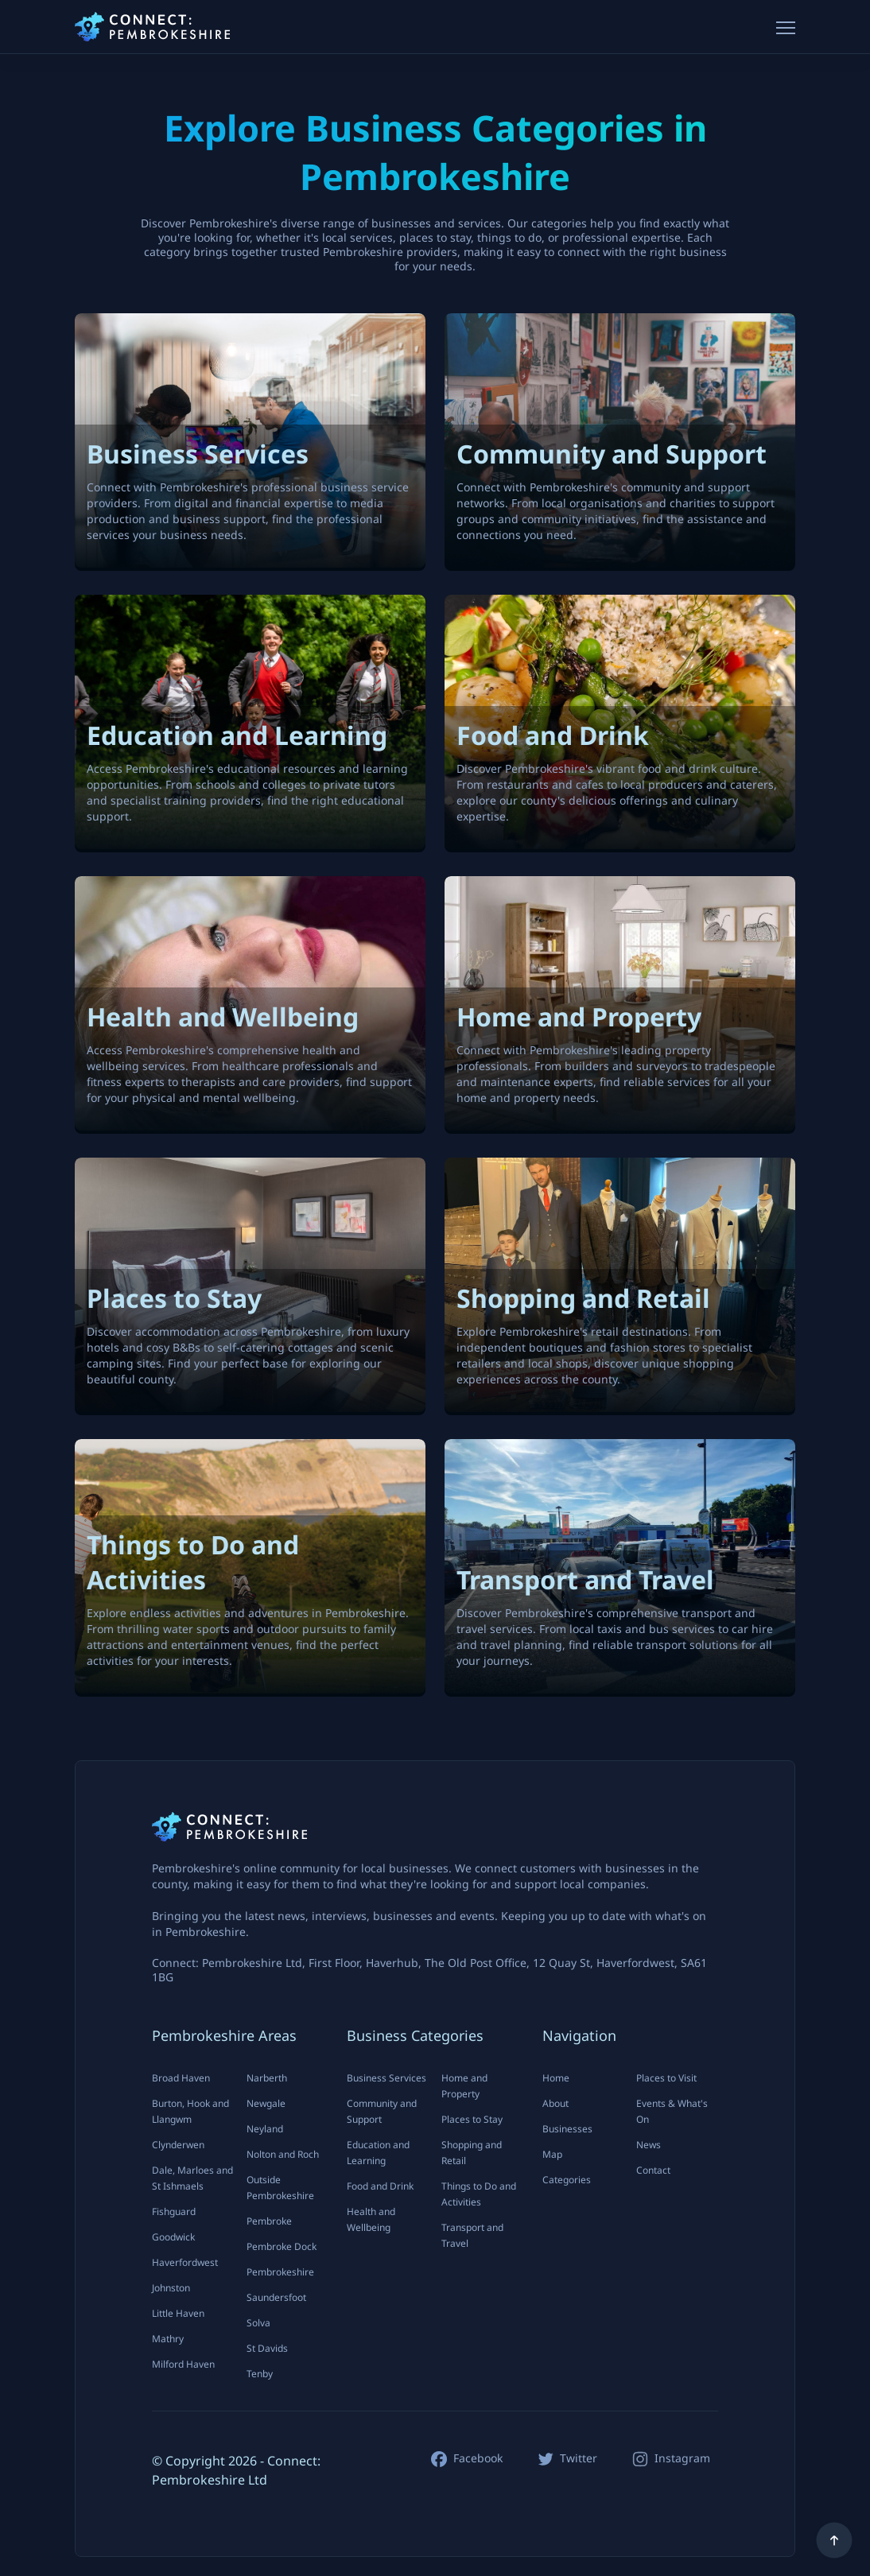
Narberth (267, 2078)
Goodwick (173, 2237)
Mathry (168, 2338)
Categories (566, 2179)
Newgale (266, 2103)
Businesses (567, 2129)
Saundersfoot (276, 2297)
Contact (653, 2170)
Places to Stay (472, 2119)
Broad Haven (181, 2078)
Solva (258, 2323)
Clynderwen (178, 2144)
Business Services (386, 2078)
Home (555, 2078)
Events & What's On (672, 2111)
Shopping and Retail (471, 2152)
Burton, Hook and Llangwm (190, 2111)
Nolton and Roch (283, 2154)
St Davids (267, 2348)
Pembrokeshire (280, 2272)
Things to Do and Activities (478, 2194)
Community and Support (382, 2111)
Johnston (171, 2288)
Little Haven (178, 2313)
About (555, 2103)
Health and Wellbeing (371, 2219)
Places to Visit (666, 2078)
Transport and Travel (472, 2235)
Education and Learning (378, 2152)
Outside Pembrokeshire (280, 2187)
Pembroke (269, 2221)
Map (552, 2154)
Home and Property (464, 2086)
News (648, 2144)
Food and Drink (380, 2186)
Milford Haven (183, 2364)
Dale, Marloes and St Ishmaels (192, 2178)
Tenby (260, 2373)
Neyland (265, 2129)
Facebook (478, 2458)
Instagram (682, 2458)
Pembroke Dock (282, 2246)
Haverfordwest (185, 2262)
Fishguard (174, 2211)
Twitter (578, 2458)
